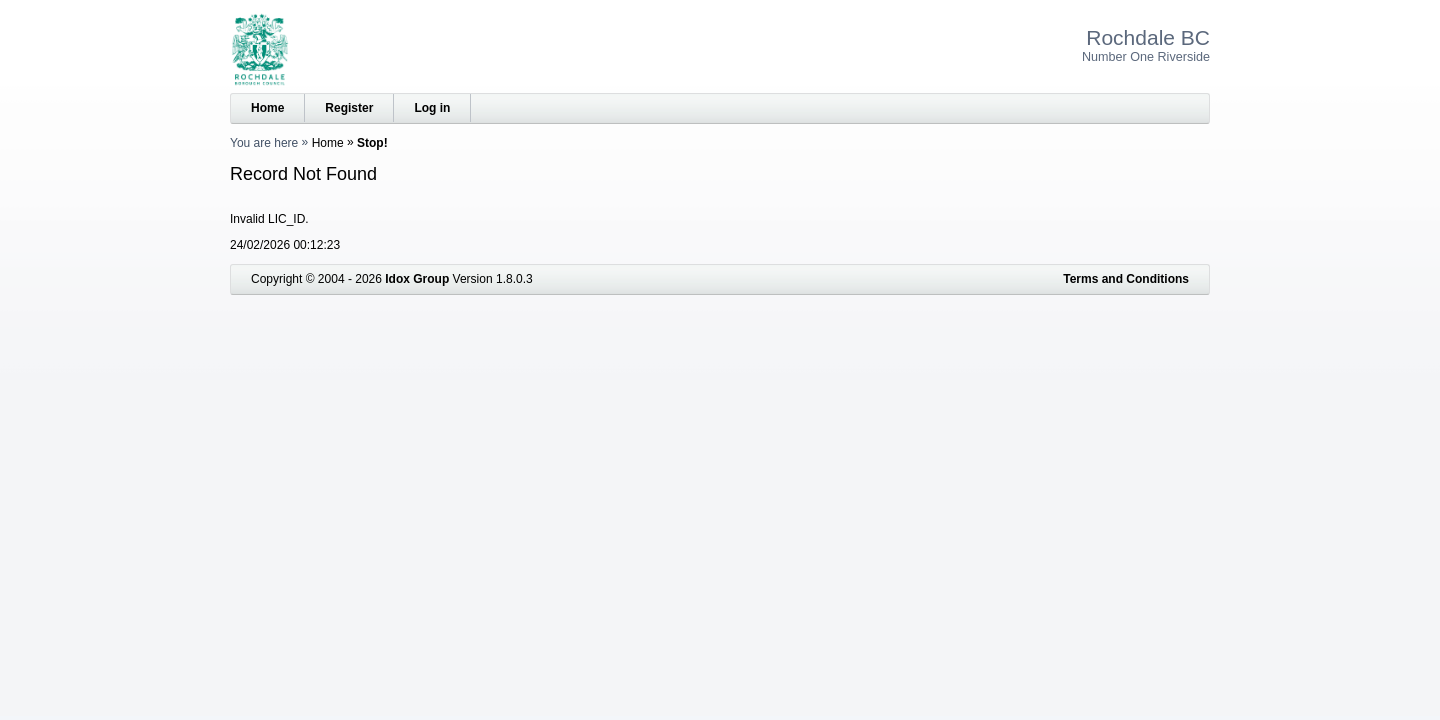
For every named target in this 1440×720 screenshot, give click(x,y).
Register (349, 108)
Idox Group (417, 279)
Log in (432, 108)
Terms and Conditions (1126, 279)
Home (267, 108)
